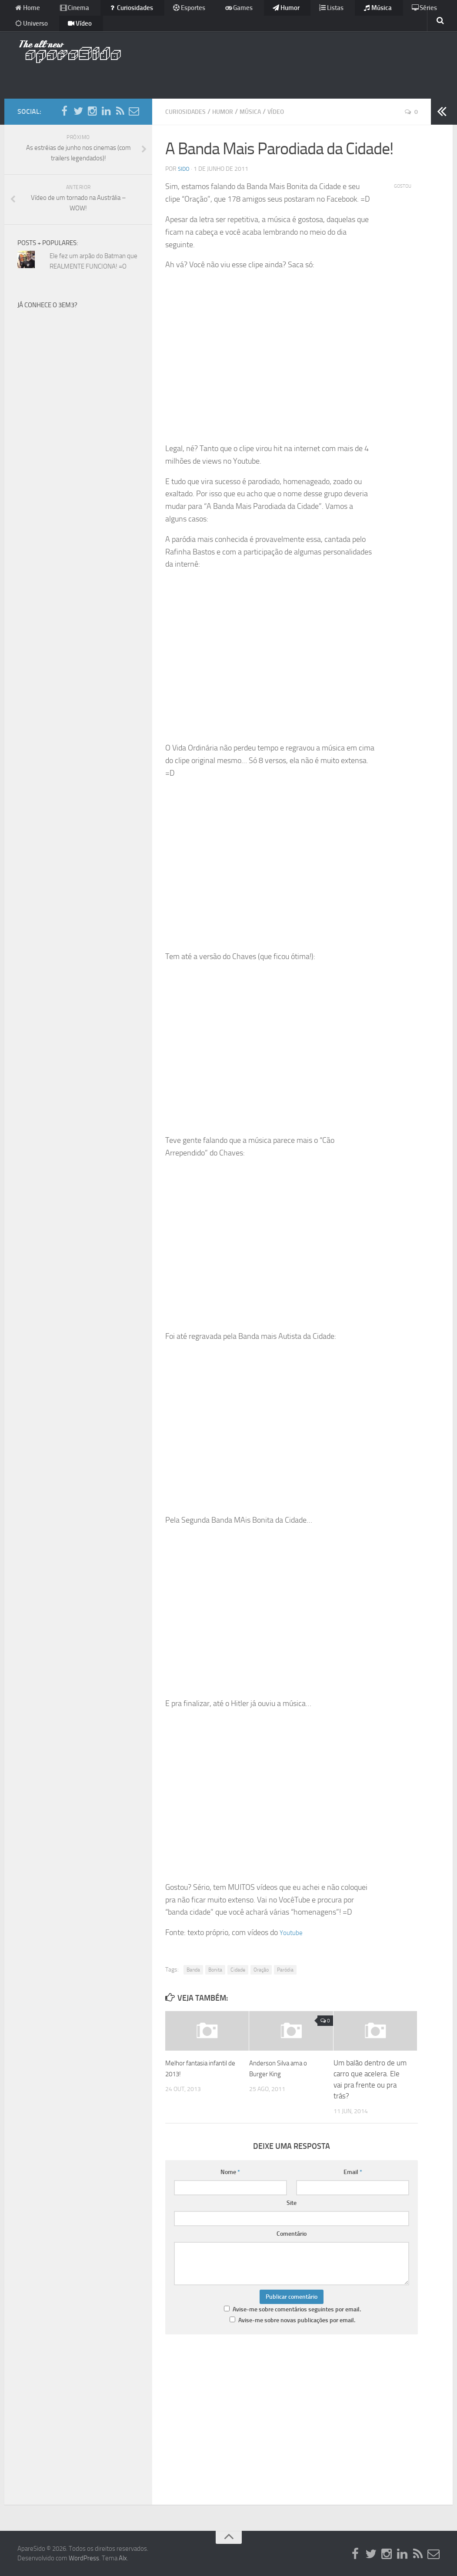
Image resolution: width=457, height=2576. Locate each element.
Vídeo (25, 32)
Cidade (237, 1969)
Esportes (167, 11)
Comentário (292, 2233)
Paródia (285, 1969)
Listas (290, 11)
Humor (251, 11)
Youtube (293, 1932)
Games (210, 11)
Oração (261, 1969)
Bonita (215, 1969)
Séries (369, 11)
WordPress (84, 2558)
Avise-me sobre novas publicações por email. (296, 2320)
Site (292, 2202)
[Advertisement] (281, 63)
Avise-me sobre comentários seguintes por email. (297, 2309)
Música (329, 11)
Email (353, 2171)
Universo (411, 11)
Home (26, 11)
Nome (230, 2171)
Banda (193, 1969)
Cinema (66, 11)
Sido (184, 168)
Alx (123, 2558)
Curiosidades (115, 11)
